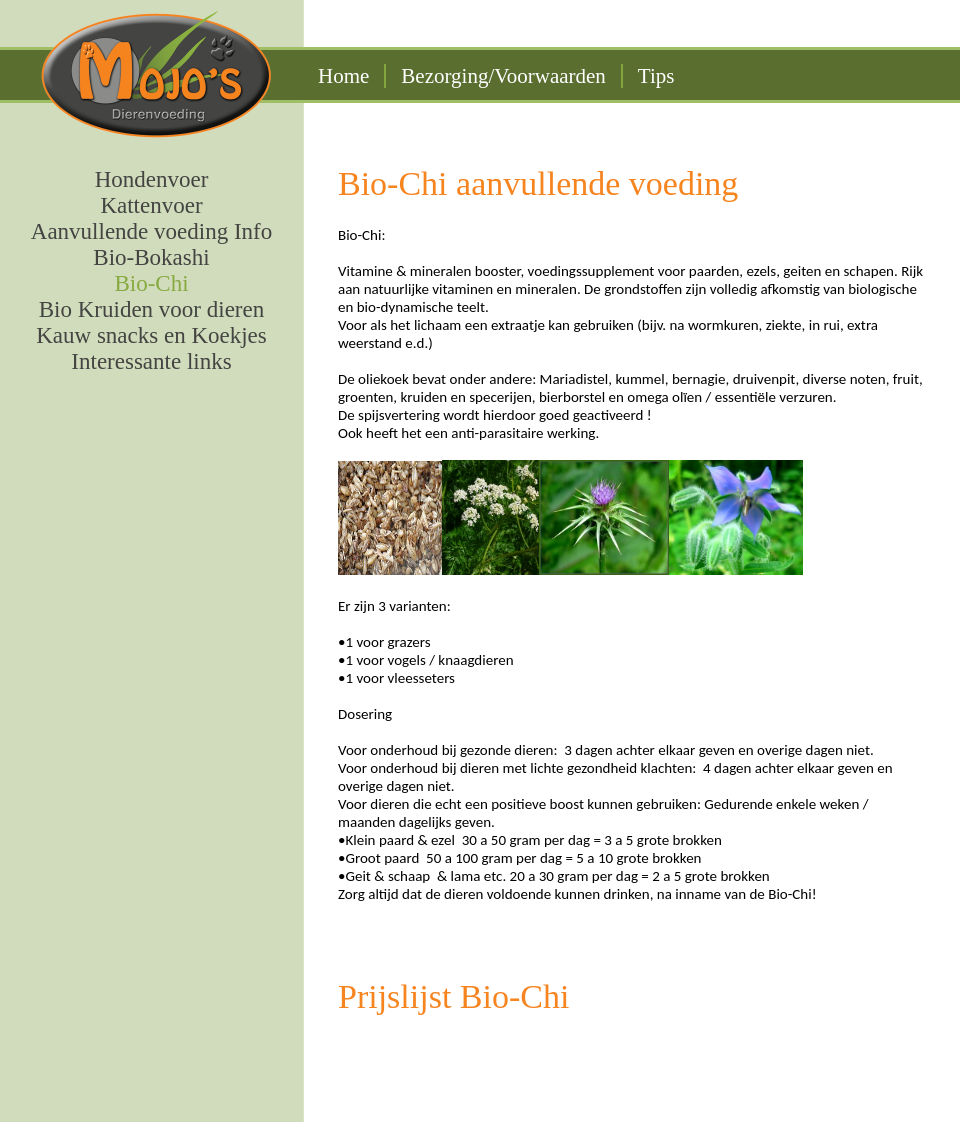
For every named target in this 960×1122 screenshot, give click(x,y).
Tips (656, 76)
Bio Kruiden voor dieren (151, 309)
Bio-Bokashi (151, 257)
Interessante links (151, 361)
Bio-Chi (151, 283)
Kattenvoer (151, 205)
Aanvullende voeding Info (151, 231)
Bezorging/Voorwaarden (503, 76)
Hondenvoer (152, 179)
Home (343, 76)
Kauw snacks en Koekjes (151, 335)
